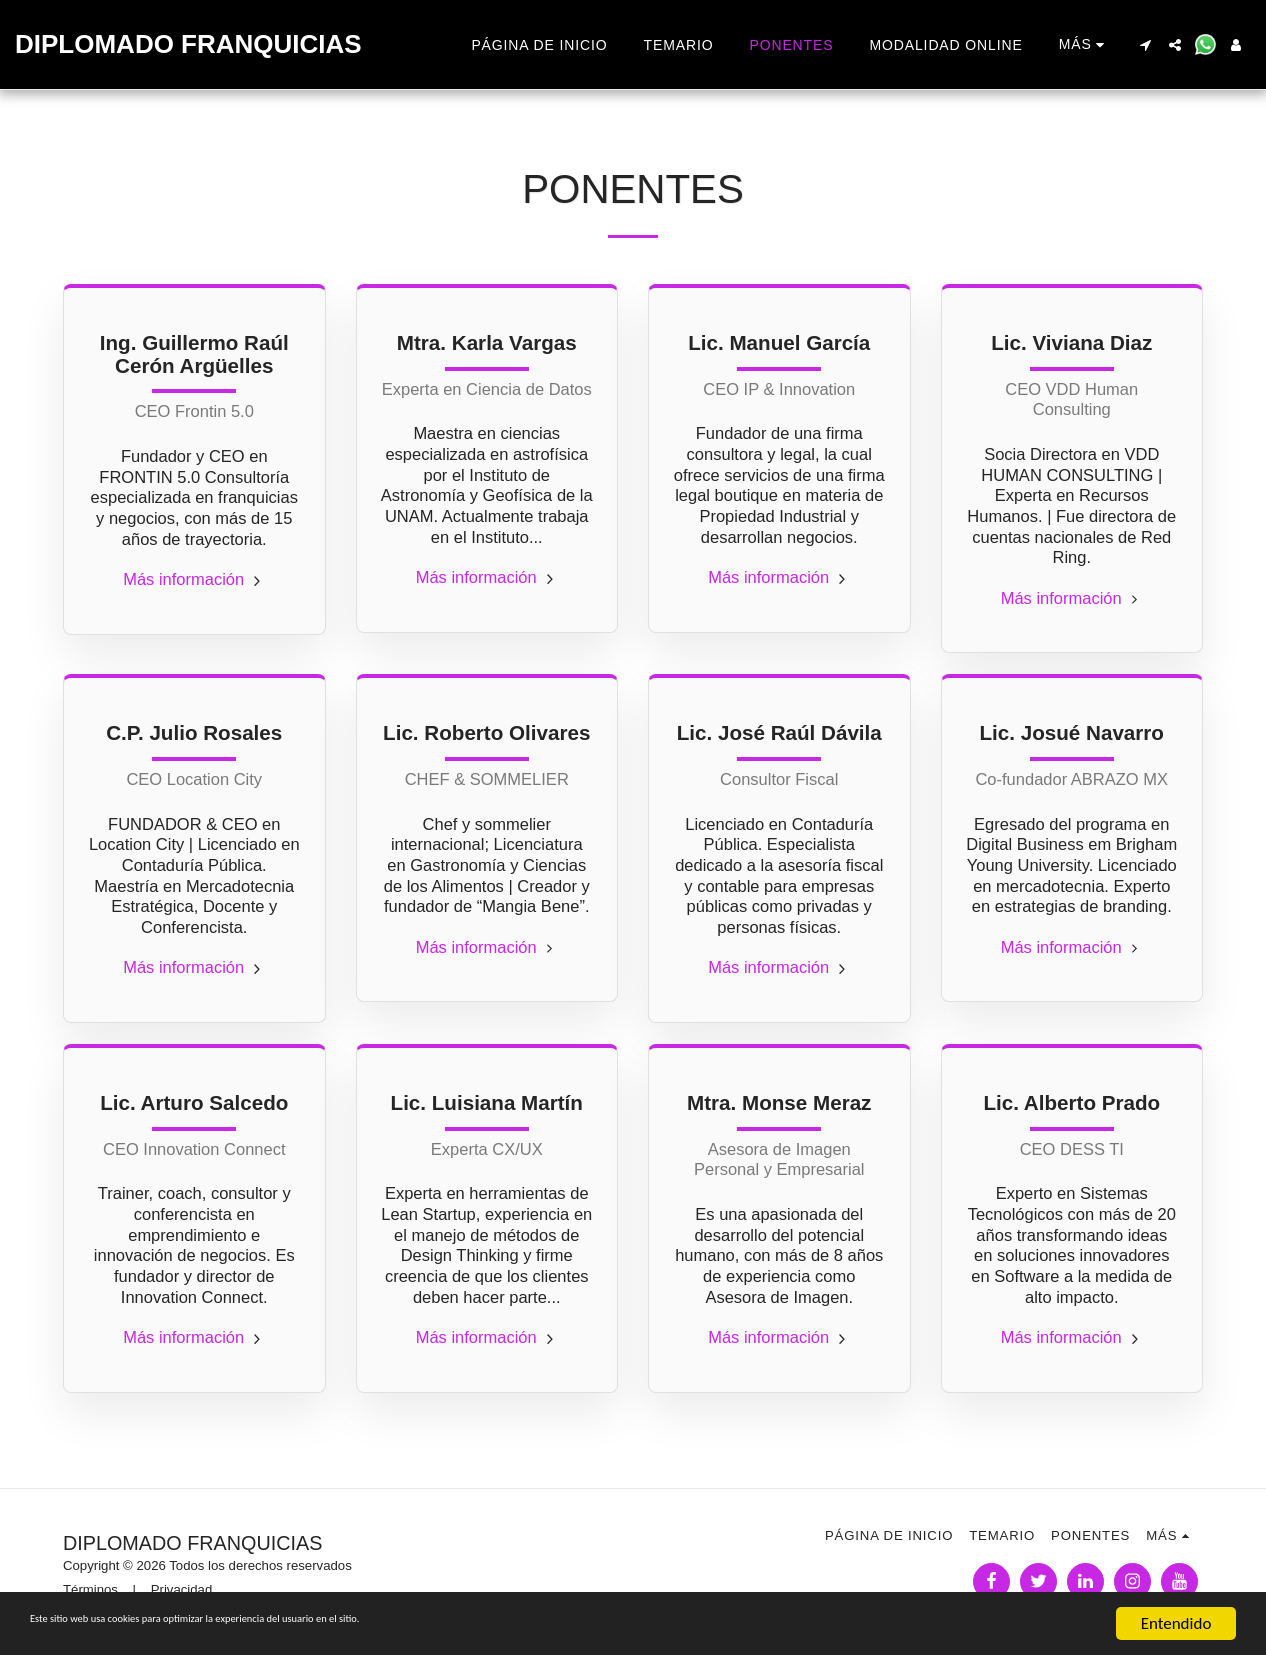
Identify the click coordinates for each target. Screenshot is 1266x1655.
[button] (1145, 45)
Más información (194, 579)
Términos (90, 1589)
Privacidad (182, 1589)
